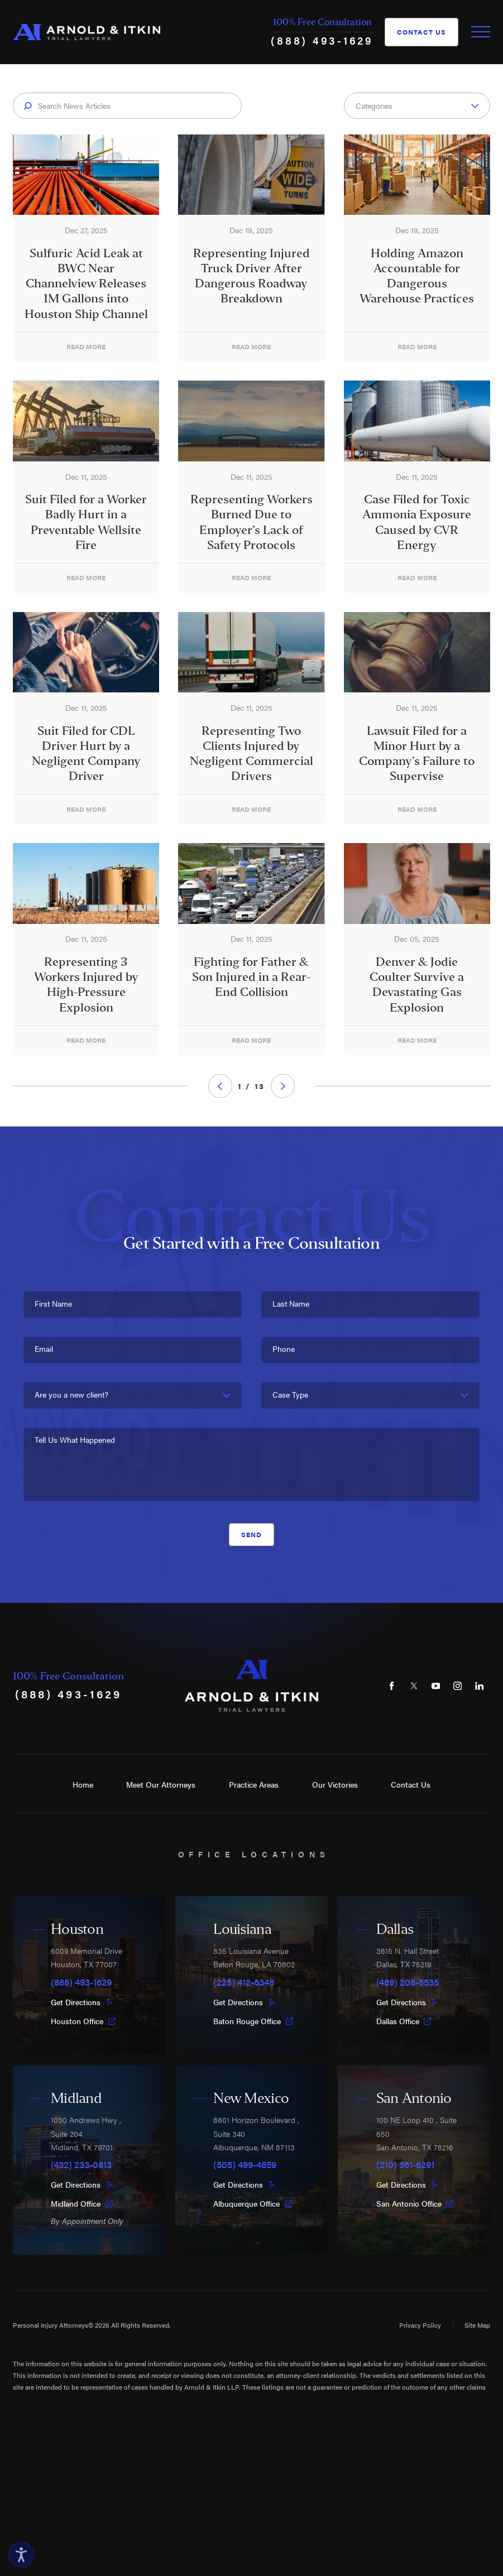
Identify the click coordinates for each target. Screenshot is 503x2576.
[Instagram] (458, 1686)
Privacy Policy (420, 2324)
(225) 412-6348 (243, 1981)
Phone (283, 1349)
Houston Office (83, 2021)
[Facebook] (392, 1686)
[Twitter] (413, 1686)
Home (83, 1784)
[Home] (86, 32)
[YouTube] (436, 1686)
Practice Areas (254, 1784)
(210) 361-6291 (405, 2164)
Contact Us (422, 31)
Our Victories (335, 1784)
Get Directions (82, 2002)
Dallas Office (404, 2021)
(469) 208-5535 (407, 1981)
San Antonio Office (415, 2204)
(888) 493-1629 (322, 40)
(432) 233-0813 (81, 2164)
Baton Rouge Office (253, 2021)
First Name (53, 1304)
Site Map (477, 2324)
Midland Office (82, 2204)
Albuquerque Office (252, 2204)
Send (251, 1534)
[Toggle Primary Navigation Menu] (480, 31)
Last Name (290, 1304)
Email (44, 1349)
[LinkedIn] (479, 1686)
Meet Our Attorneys (160, 1784)
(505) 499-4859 (244, 2164)
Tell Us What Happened (75, 1440)
